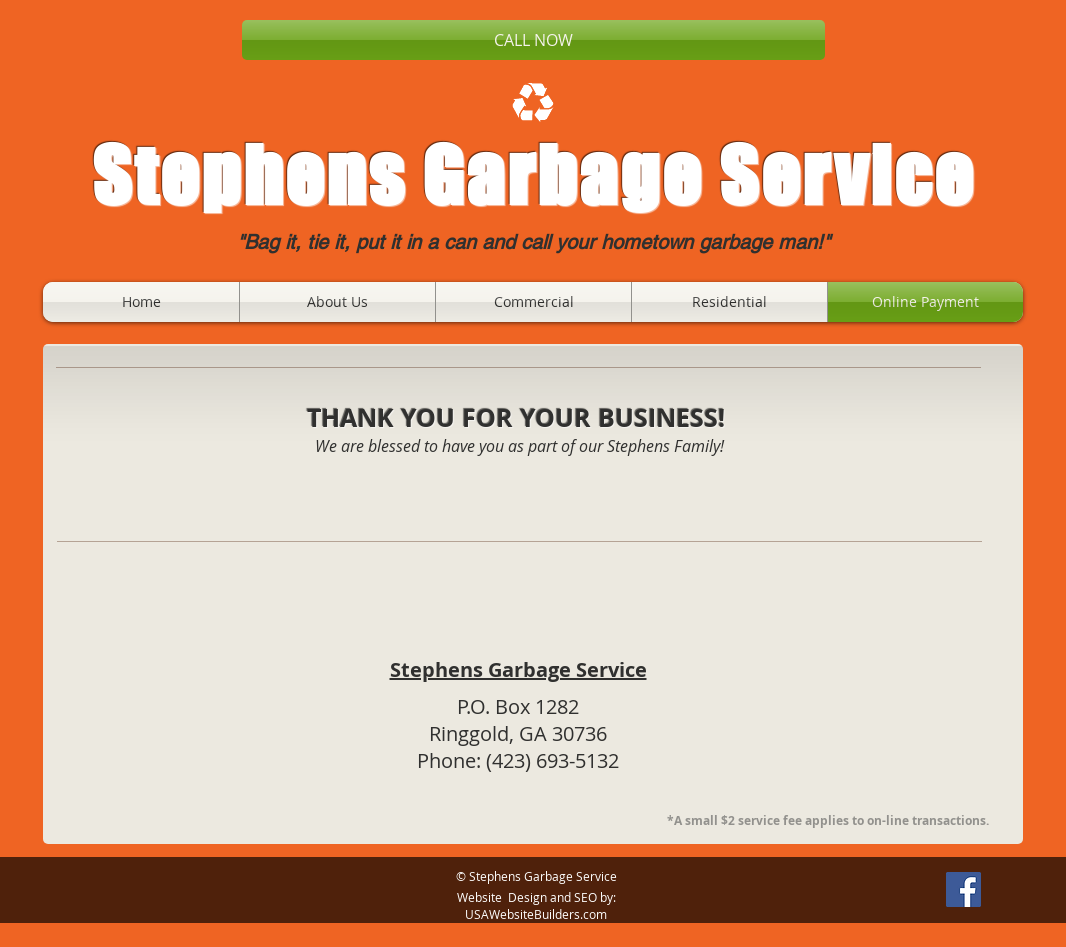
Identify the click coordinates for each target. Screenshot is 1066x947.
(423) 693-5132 (552, 760)
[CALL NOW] (533, 40)
